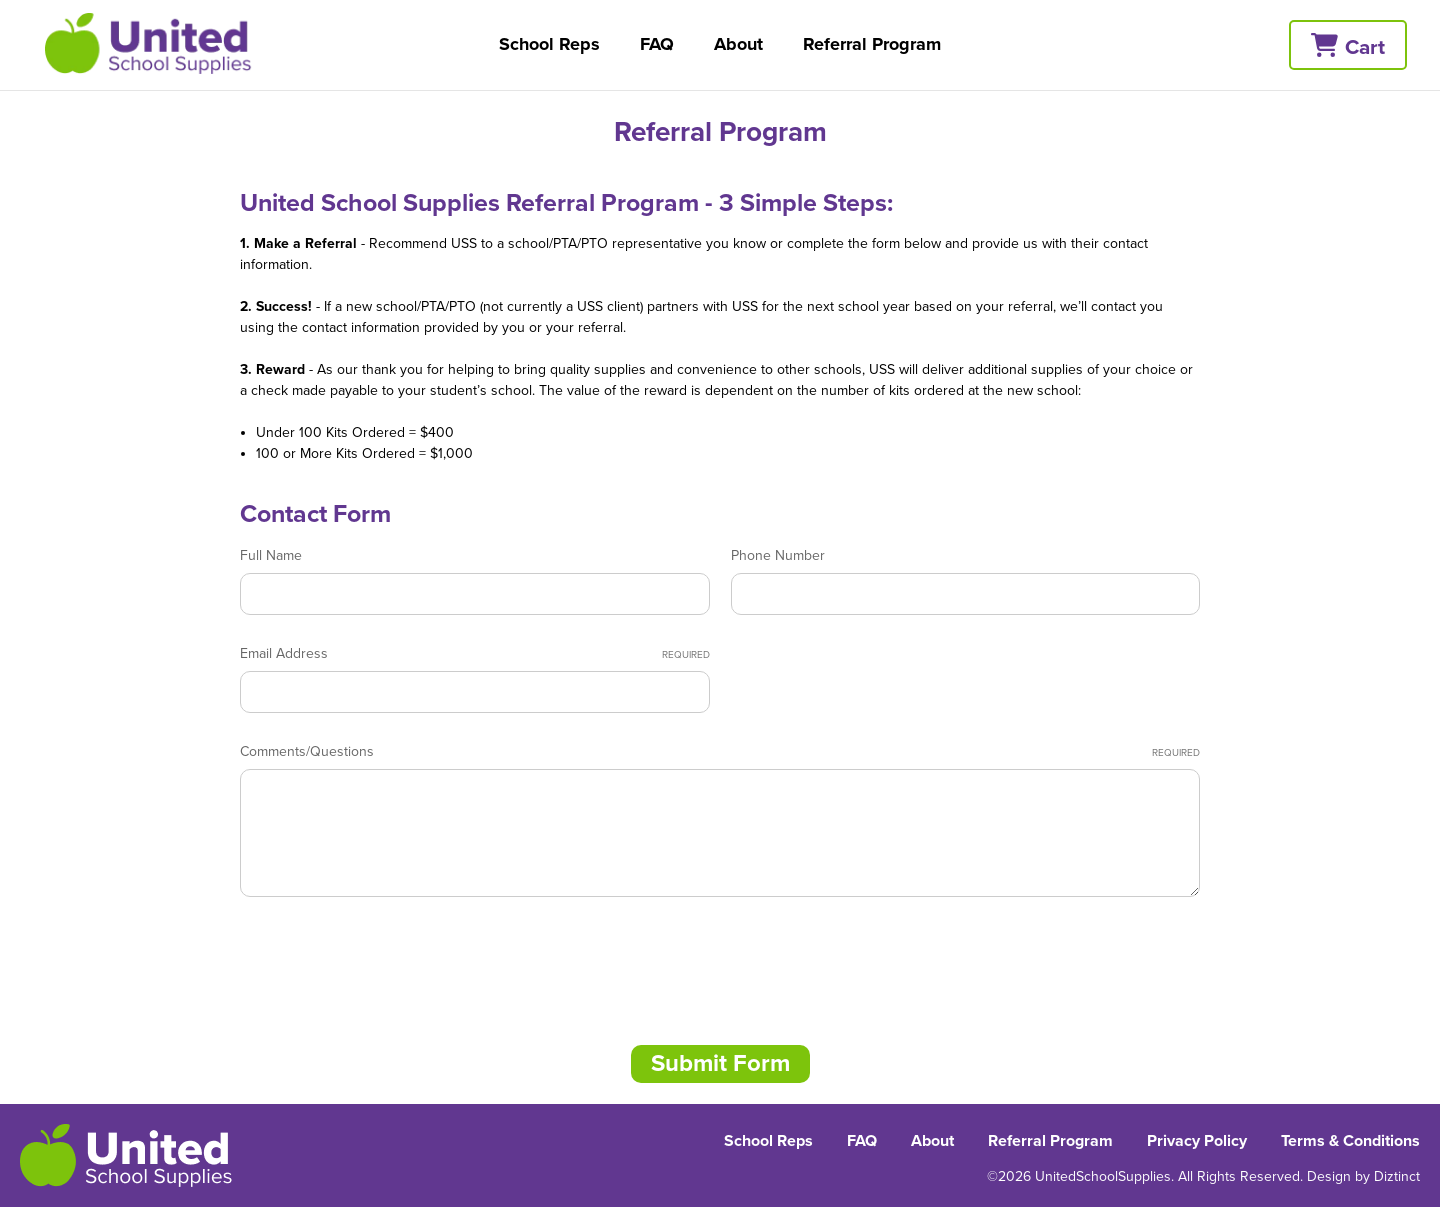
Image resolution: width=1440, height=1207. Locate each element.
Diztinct (1397, 1176)
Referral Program (872, 44)
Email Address (475, 654)
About (738, 44)
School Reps (549, 44)
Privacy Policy (1197, 1141)
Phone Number (778, 555)
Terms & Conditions (1350, 1141)
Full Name (271, 555)
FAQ (657, 44)
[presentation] (392, 964)
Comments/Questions (720, 752)
